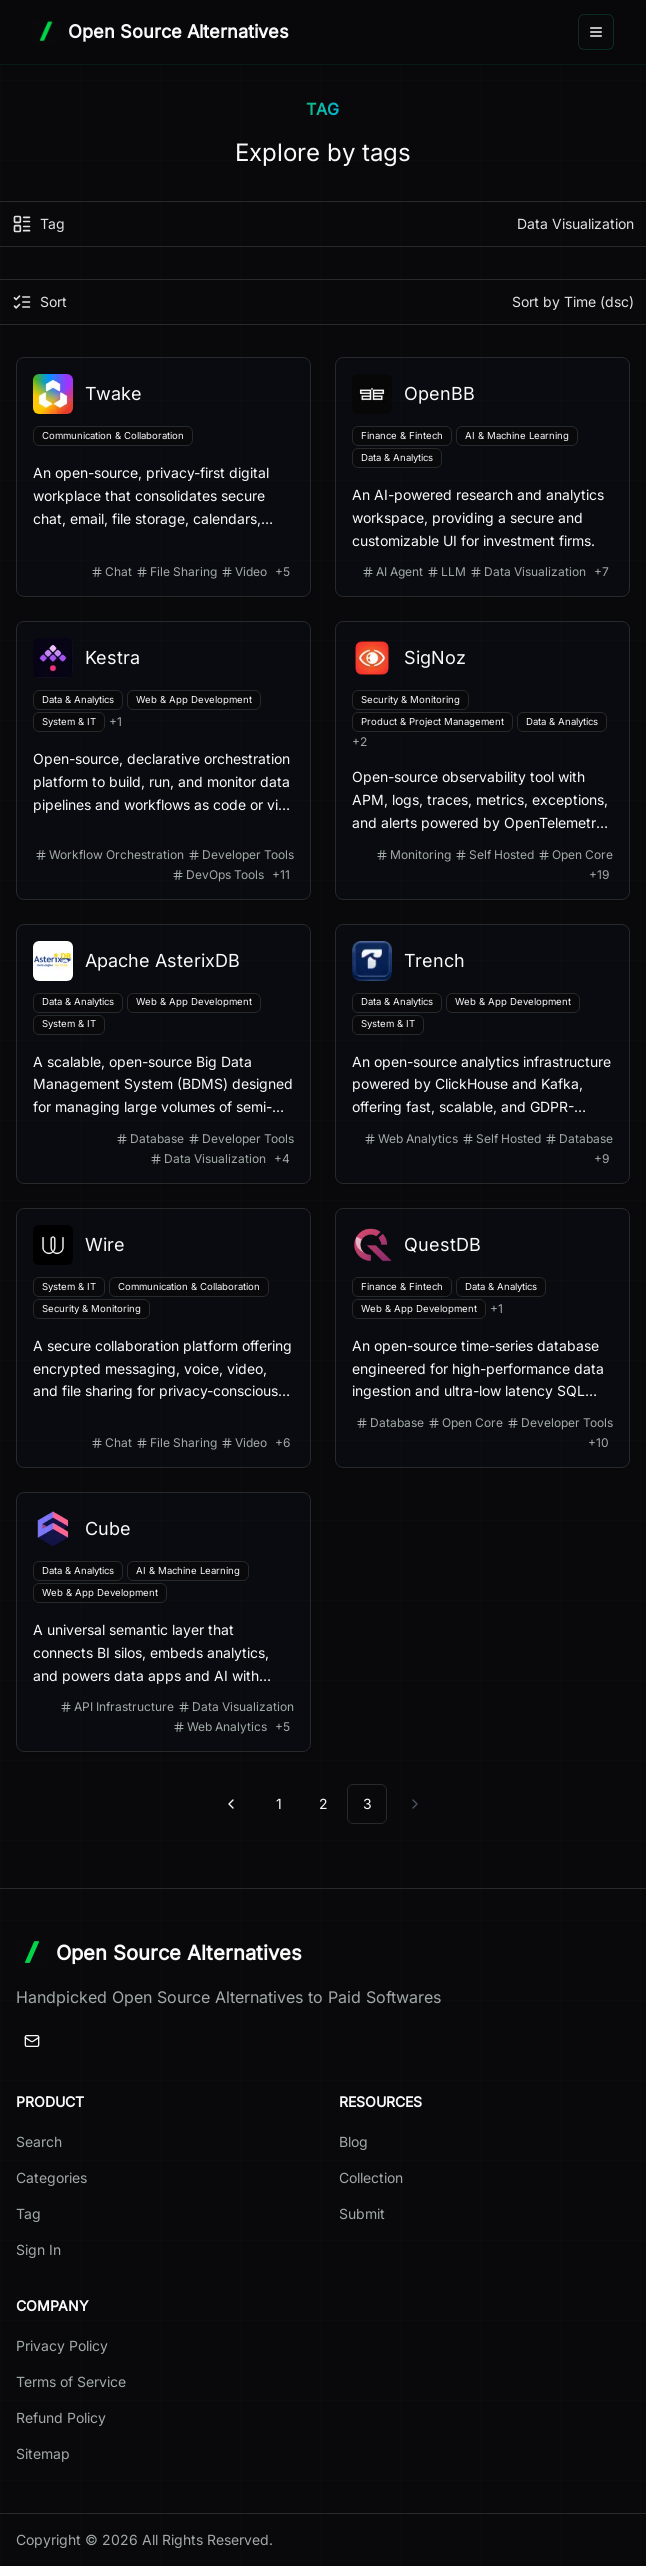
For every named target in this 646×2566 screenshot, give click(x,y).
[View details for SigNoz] (482, 760)
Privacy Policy (62, 2345)
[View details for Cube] (163, 1622)
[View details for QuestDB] (482, 1338)
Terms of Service (71, 2381)
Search (39, 2141)
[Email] (32, 2041)
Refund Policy (61, 2417)
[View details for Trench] (482, 1054)
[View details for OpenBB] (482, 477)
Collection (371, 2177)
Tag (28, 2213)
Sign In (38, 2249)
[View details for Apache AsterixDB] (163, 1054)
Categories (51, 2177)
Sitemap (43, 2453)
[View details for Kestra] (163, 760)
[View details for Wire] (163, 1338)
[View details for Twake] (163, 477)
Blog (353, 2141)
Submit (362, 2213)
